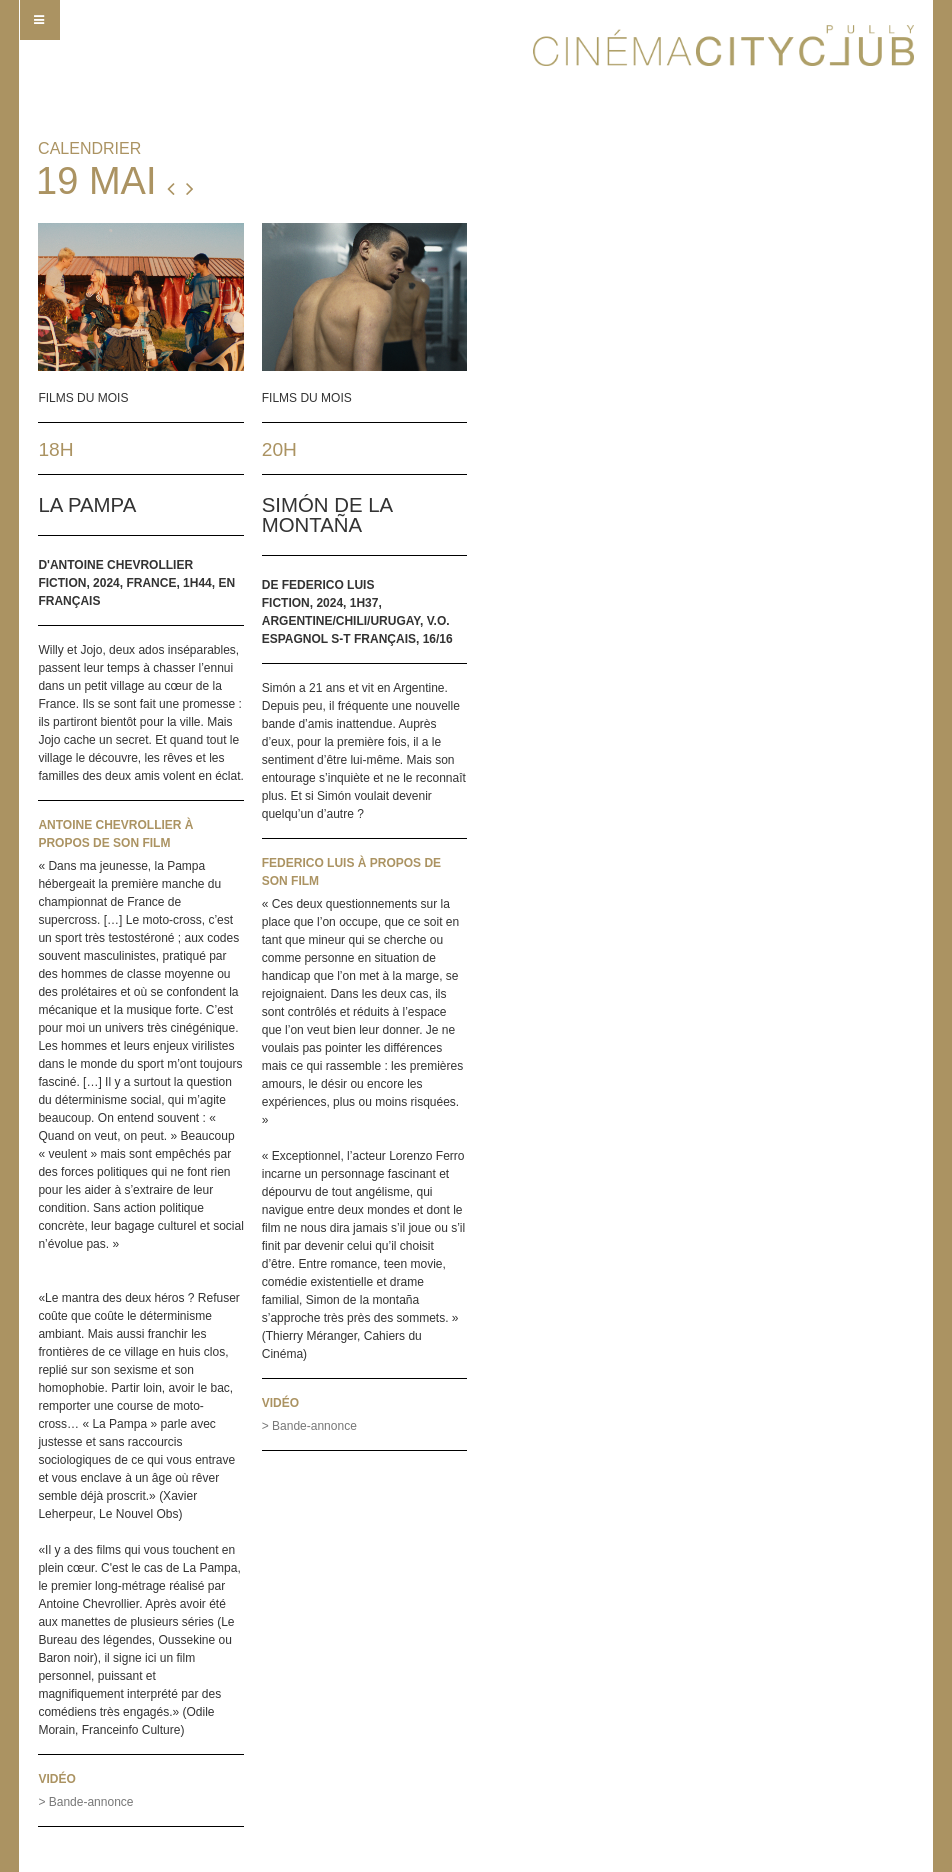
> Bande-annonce (85, 1802)
